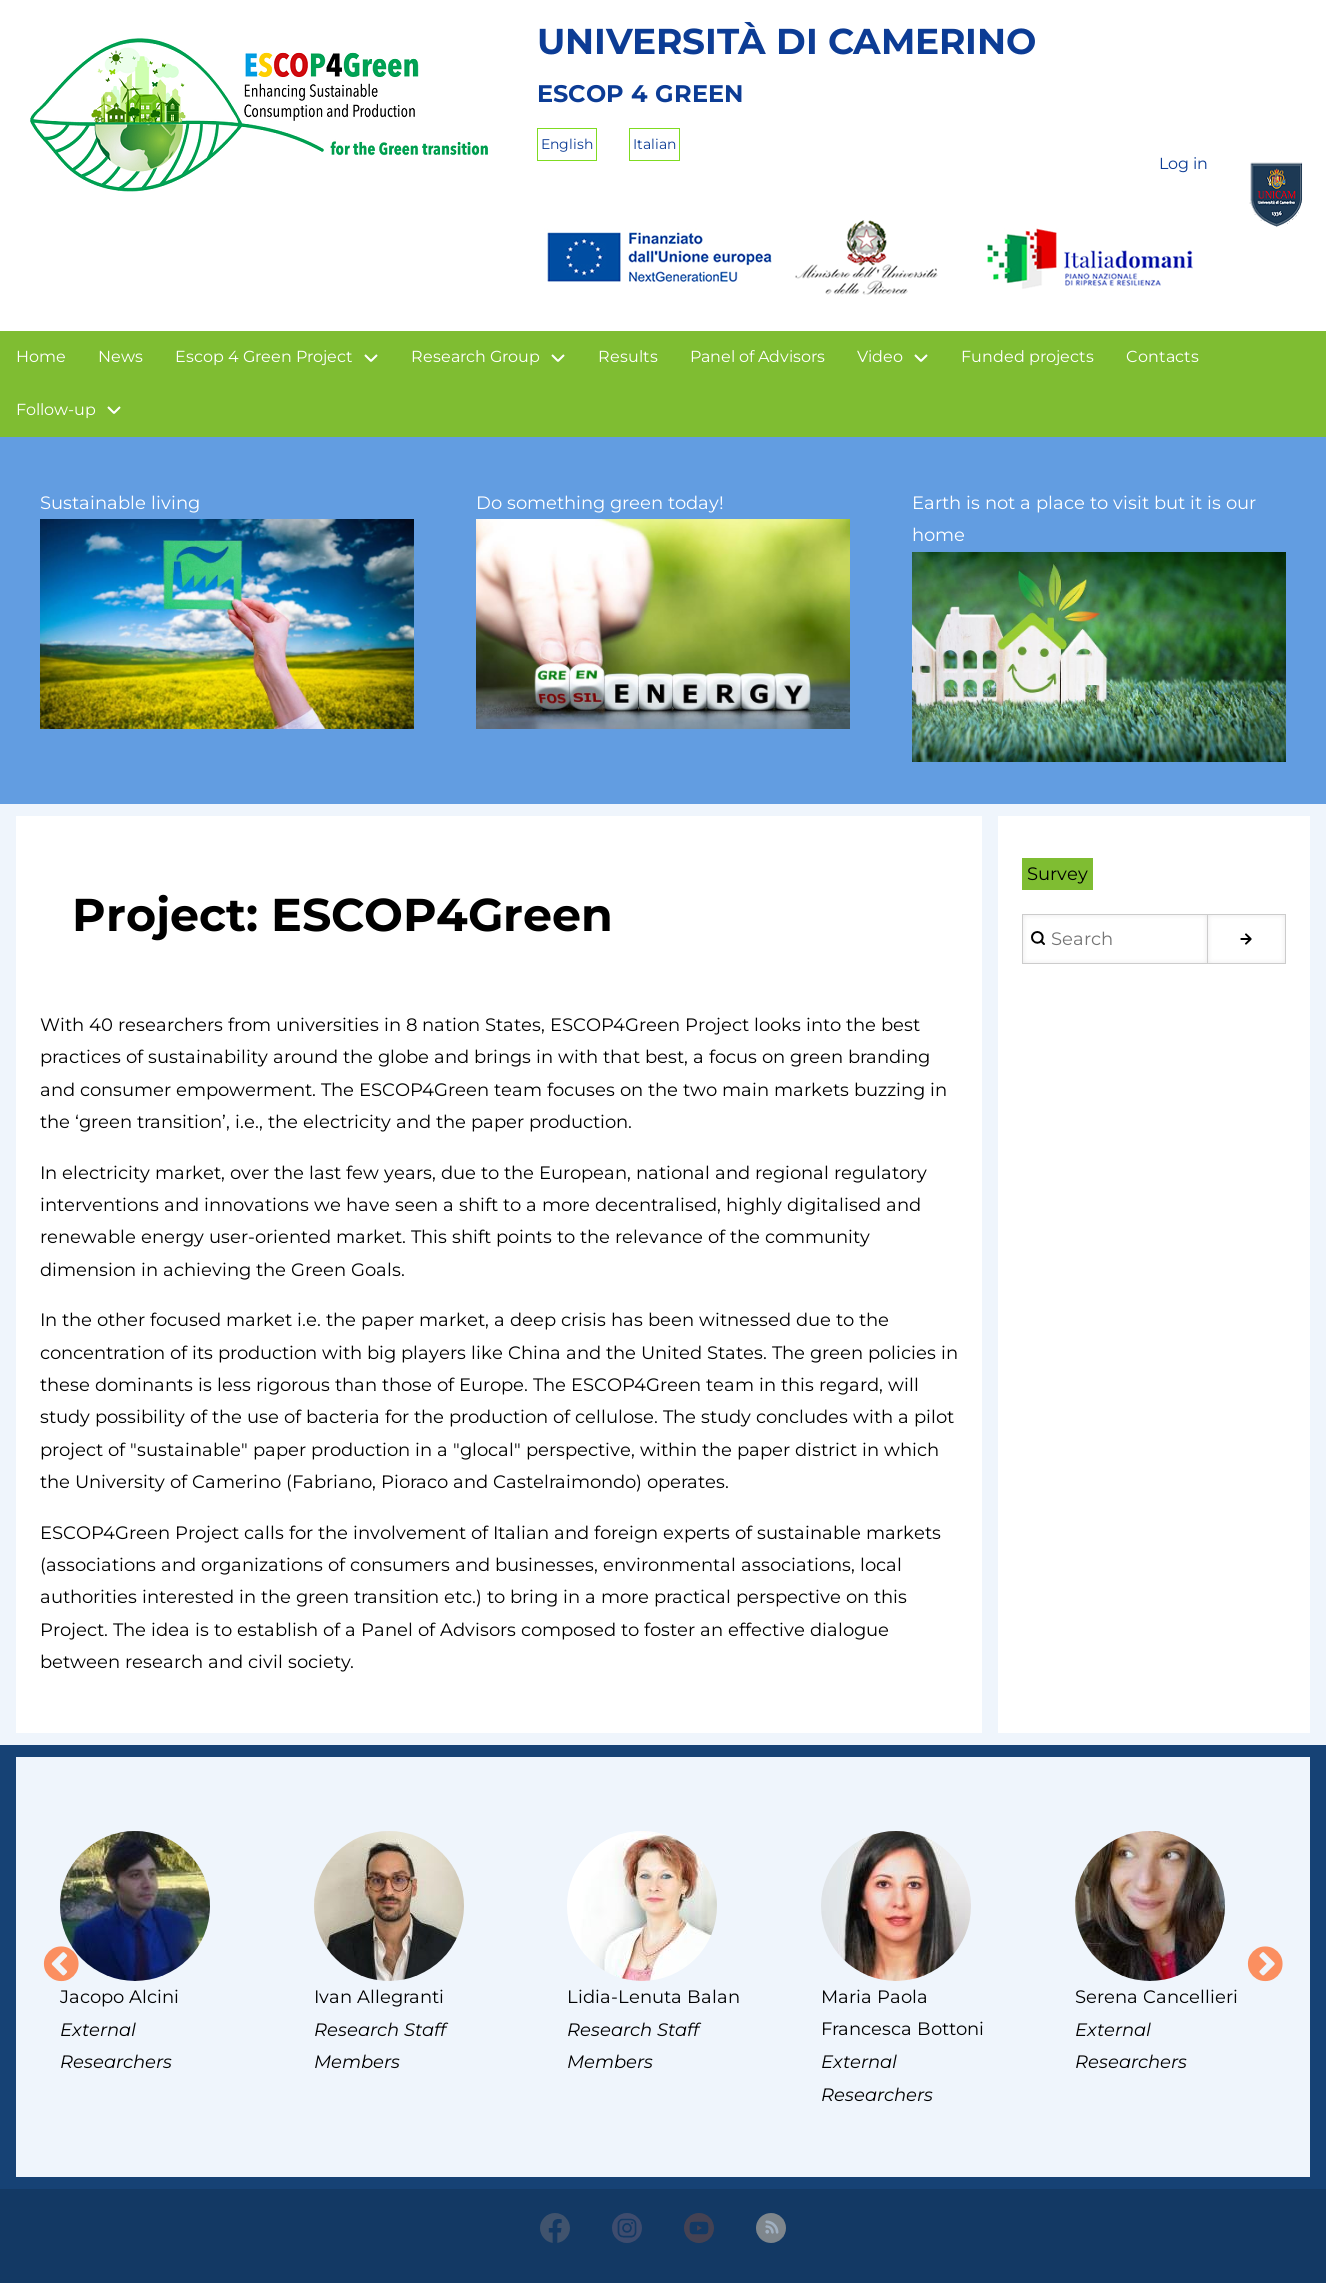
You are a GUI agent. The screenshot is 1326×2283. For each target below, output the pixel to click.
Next (1265, 1966)
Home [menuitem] (41, 356)
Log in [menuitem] (1183, 163)
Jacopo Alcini (119, 1997)
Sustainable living (120, 503)
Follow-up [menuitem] (56, 409)
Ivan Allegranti (379, 1997)
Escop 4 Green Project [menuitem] (264, 356)
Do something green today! (600, 503)
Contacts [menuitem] (1162, 356)
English (567, 144)
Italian (654, 144)
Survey (1057, 874)
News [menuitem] (120, 356)
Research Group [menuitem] (475, 356)
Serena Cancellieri (1156, 1997)
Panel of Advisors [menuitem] (757, 356)
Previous (61, 1966)
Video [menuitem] (880, 356)
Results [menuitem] (628, 356)
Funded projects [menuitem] (1027, 356)
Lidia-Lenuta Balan (653, 1997)
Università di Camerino (786, 41)
